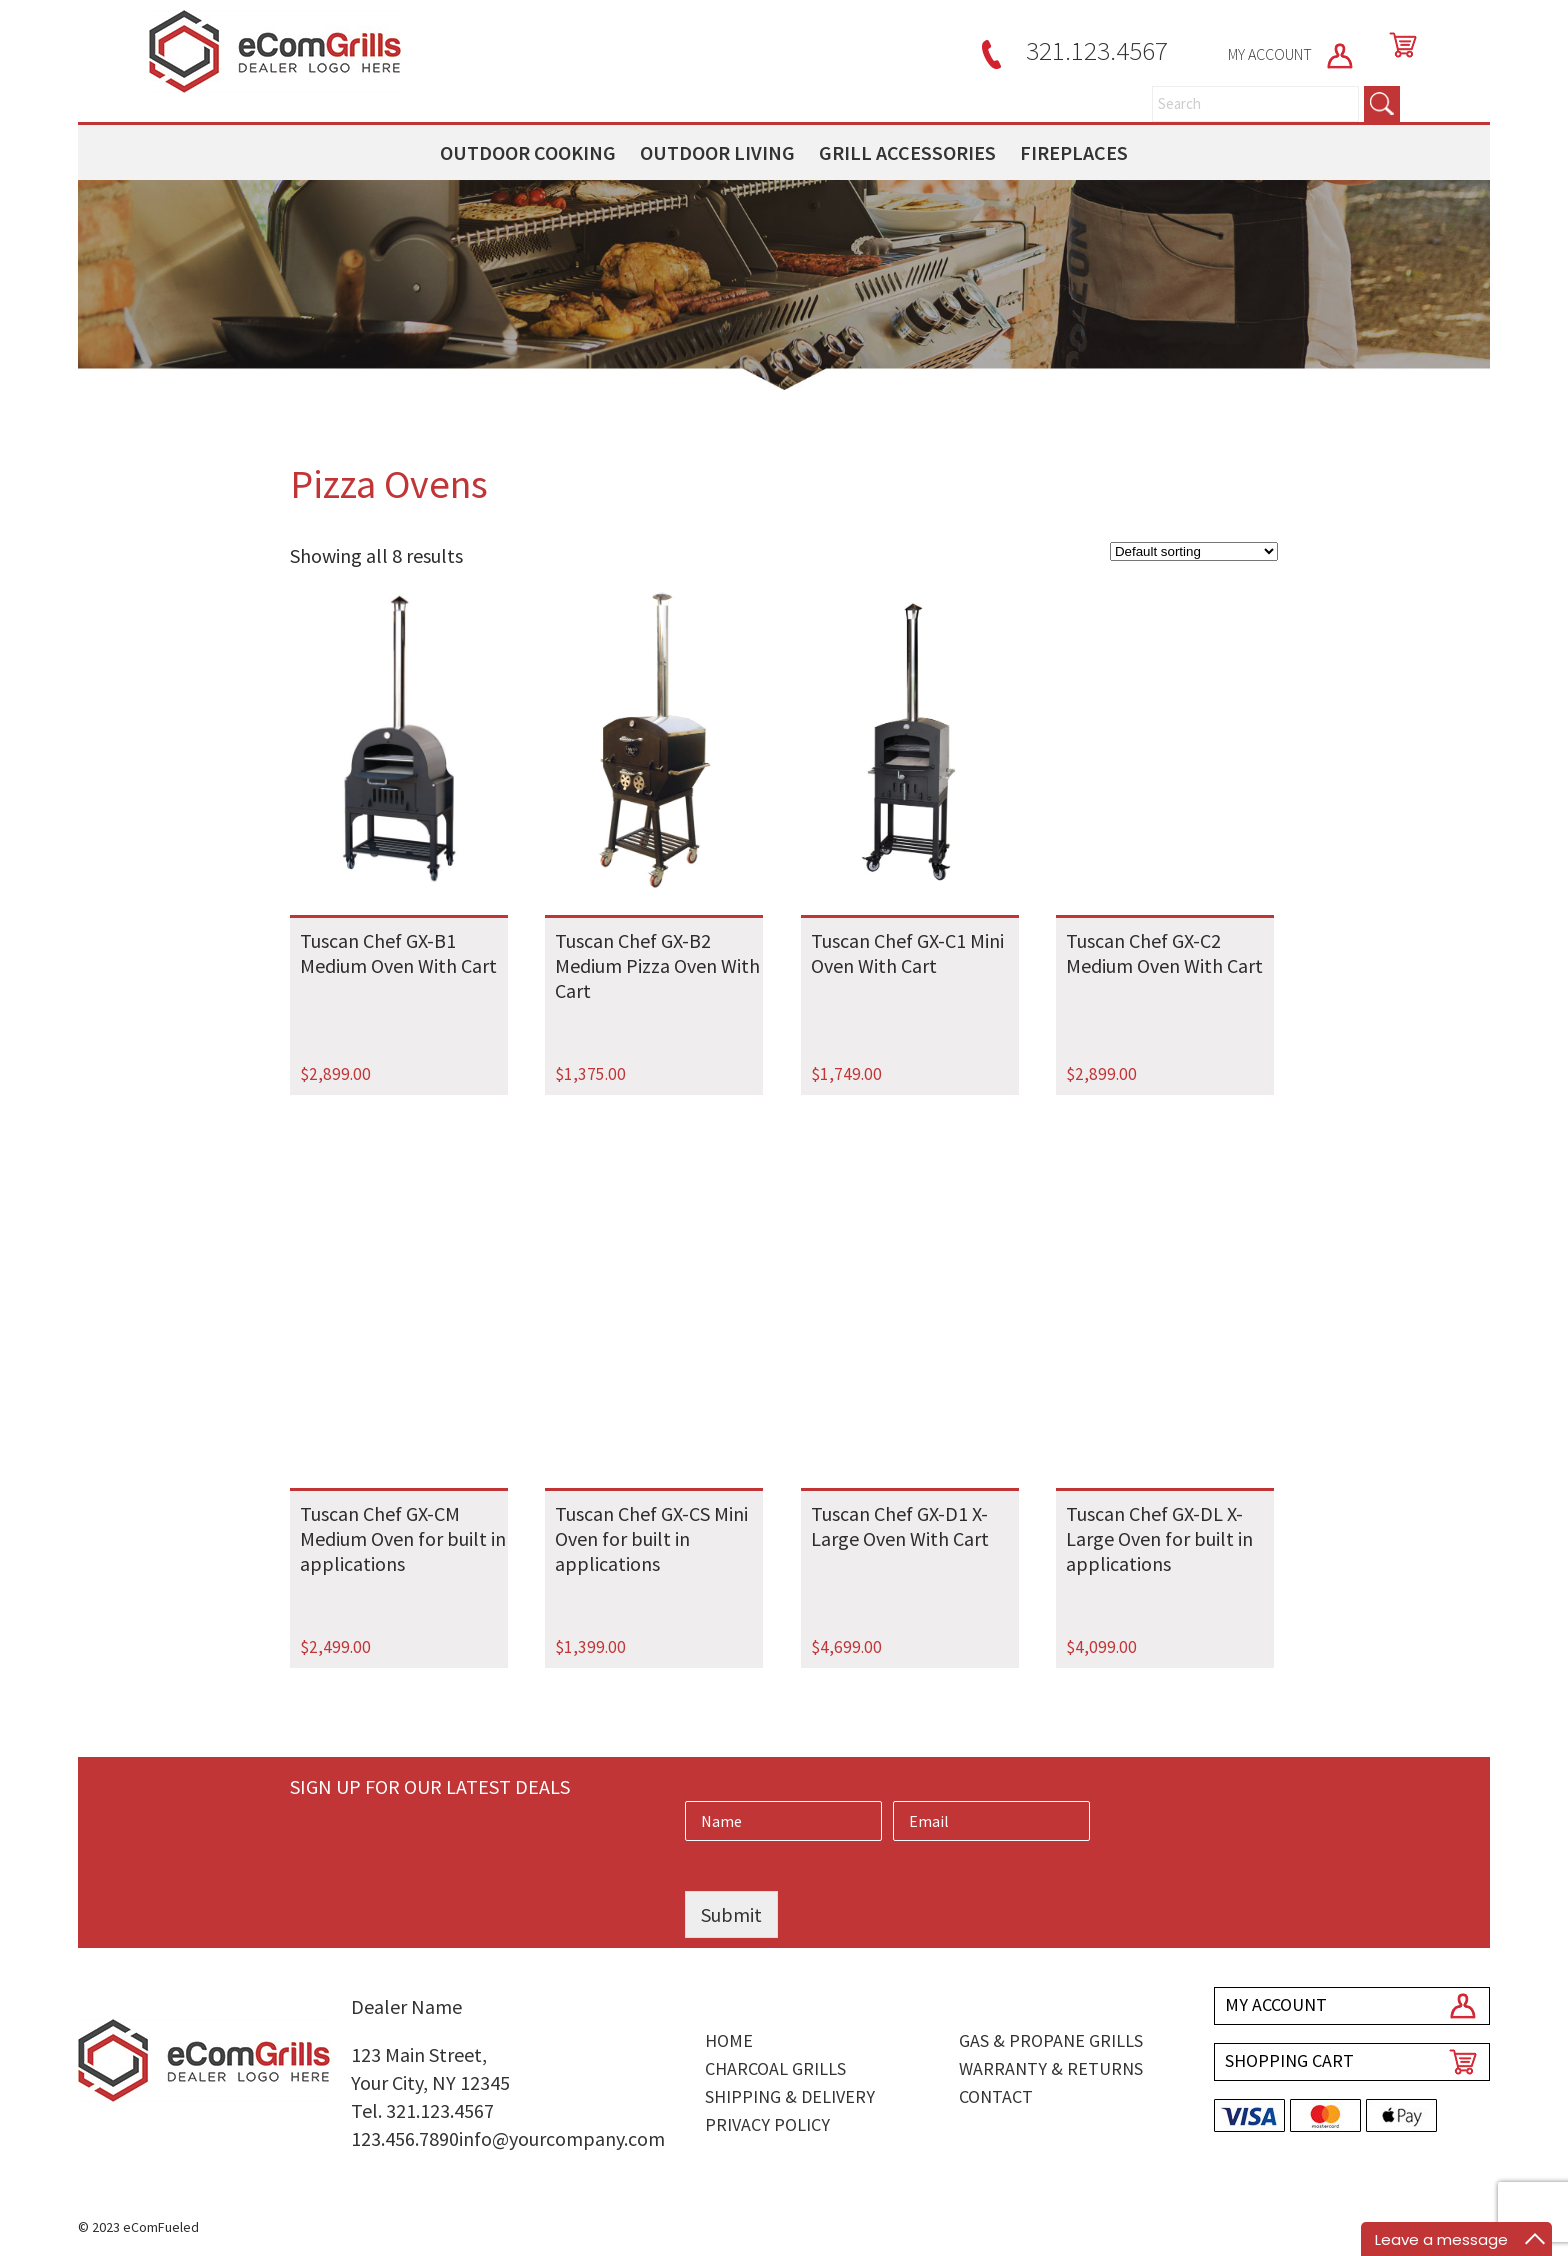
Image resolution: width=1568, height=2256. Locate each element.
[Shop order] (1194, 551)
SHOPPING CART (1289, 2060)
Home (729, 2040)
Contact (996, 2096)
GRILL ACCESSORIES (907, 152)
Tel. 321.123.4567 (422, 2110)
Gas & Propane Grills (1051, 2040)
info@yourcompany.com (562, 2138)
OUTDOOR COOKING (528, 152)
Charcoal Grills (775, 2068)
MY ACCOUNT (1292, 54)
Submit (731, 1914)
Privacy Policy (767, 2124)
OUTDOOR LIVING (717, 152)
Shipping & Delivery (790, 2096)
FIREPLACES (1074, 152)
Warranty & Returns (1051, 2068)
